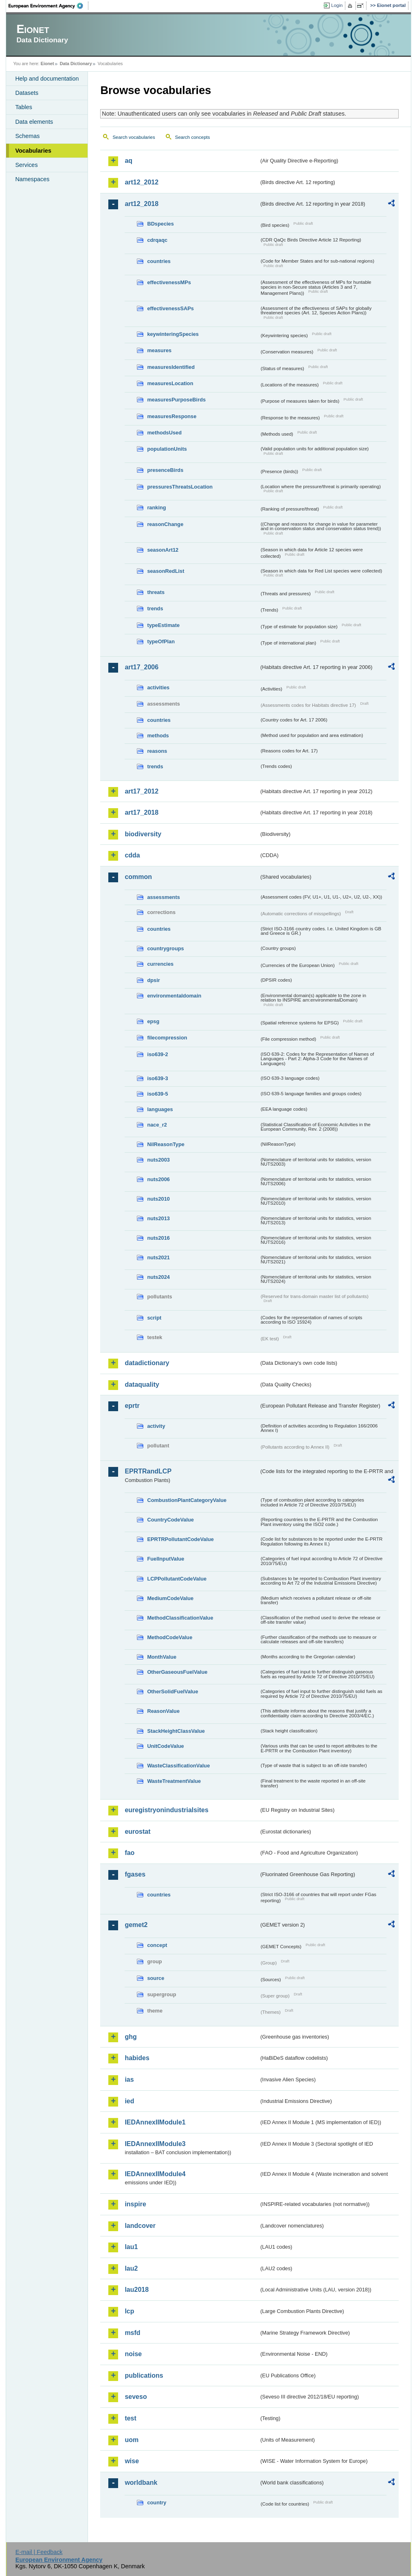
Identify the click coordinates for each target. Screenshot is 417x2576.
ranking (156, 507)
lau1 (131, 2246)
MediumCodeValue (170, 1598)
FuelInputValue (165, 1559)
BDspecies (160, 224)
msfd (132, 2332)
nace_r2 (157, 1125)
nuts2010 (158, 1199)
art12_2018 (141, 203)
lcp (129, 2311)
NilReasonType (165, 1144)
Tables (23, 107)
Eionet (47, 63)
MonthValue (161, 1657)
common (138, 876)
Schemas (27, 136)
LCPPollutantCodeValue (176, 1579)
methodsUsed (164, 433)
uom (131, 2439)
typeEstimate (163, 625)
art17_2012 (141, 791)
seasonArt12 (162, 550)
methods (158, 735)
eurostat (137, 1831)
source (155, 1978)
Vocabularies (33, 150)
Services (26, 165)
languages (160, 1109)
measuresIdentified (171, 367)
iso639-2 (157, 1054)
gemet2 (136, 1924)
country (156, 2502)
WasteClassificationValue (178, 1766)
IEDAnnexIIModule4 (155, 2173)
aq (128, 160)
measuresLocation (170, 383)
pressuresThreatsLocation (180, 487)
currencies (160, 964)
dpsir (153, 980)
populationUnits (167, 449)
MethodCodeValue (169, 1637)
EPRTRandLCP (148, 1471)
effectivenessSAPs (170, 308)
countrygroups (165, 948)
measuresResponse (171, 416)
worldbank (141, 2482)
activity (156, 1426)
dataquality (142, 1384)
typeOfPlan (161, 641)
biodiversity (143, 834)
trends (155, 608)
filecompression (167, 1038)
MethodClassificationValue (180, 1618)
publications (144, 2375)
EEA (48, 6)
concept (157, 1945)
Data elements (34, 121)
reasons (157, 751)
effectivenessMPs (169, 282)
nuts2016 (158, 1238)
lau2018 (137, 2289)
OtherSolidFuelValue (172, 1691)
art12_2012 (141, 182)
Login (336, 5)
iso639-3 (157, 1078)
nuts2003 (158, 1160)
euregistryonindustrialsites (166, 1809)
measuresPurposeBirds (176, 400)
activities (158, 687)
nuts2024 (158, 1277)
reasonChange (165, 524)
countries (159, 261)
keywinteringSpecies (173, 334)
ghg (130, 2036)
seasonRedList (165, 571)
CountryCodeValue (170, 1520)
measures (159, 350)
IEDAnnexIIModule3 (155, 2143)
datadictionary (147, 1362)
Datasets (26, 93)
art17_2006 (141, 667)
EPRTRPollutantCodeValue (180, 1539)
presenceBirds (165, 470)
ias (129, 2079)
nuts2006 (158, 1179)
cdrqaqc (157, 240)
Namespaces (32, 179)
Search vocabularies (133, 137)
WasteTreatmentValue (174, 1781)
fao (129, 1852)
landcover (140, 2225)
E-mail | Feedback (39, 2552)
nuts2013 (158, 1218)
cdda (132, 855)
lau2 (131, 2268)
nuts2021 (158, 1257)
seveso (136, 2396)
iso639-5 (157, 1094)
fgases (135, 1874)
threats (156, 592)
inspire (135, 2204)
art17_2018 (141, 812)
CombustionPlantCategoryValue (186, 1500)
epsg (153, 1021)
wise (132, 2461)
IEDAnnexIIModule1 (155, 2122)
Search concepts (192, 137)
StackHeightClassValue (176, 1731)
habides (137, 2057)
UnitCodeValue (165, 1746)
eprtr (132, 1405)
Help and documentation (47, 78)
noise (133, 2353)
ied (129, 2101)
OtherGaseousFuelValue (177, 1672)
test (130, 2418)
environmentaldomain (174, 996)
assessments (163, 897)
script (154, 1318)
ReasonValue (163, 1711)
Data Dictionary (76, 63)
